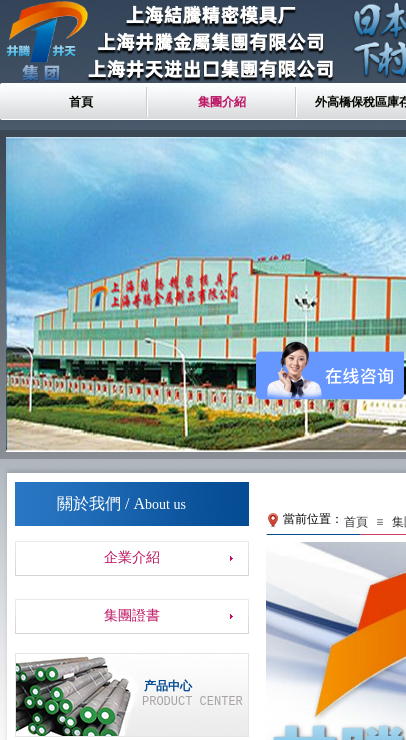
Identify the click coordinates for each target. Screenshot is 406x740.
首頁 (81, 102)
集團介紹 (222, 102)
